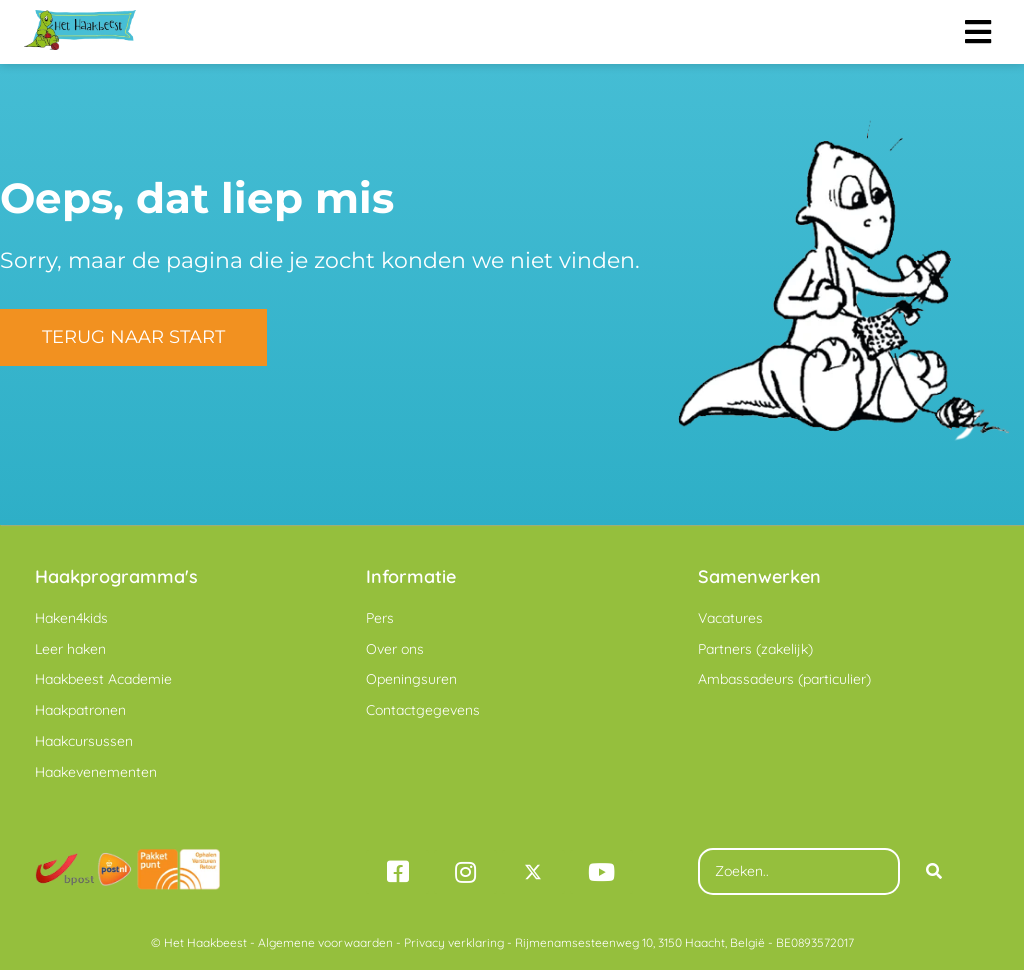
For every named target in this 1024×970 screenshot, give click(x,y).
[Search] (934, 872)
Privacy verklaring (454, 942)
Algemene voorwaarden (325, 942)
